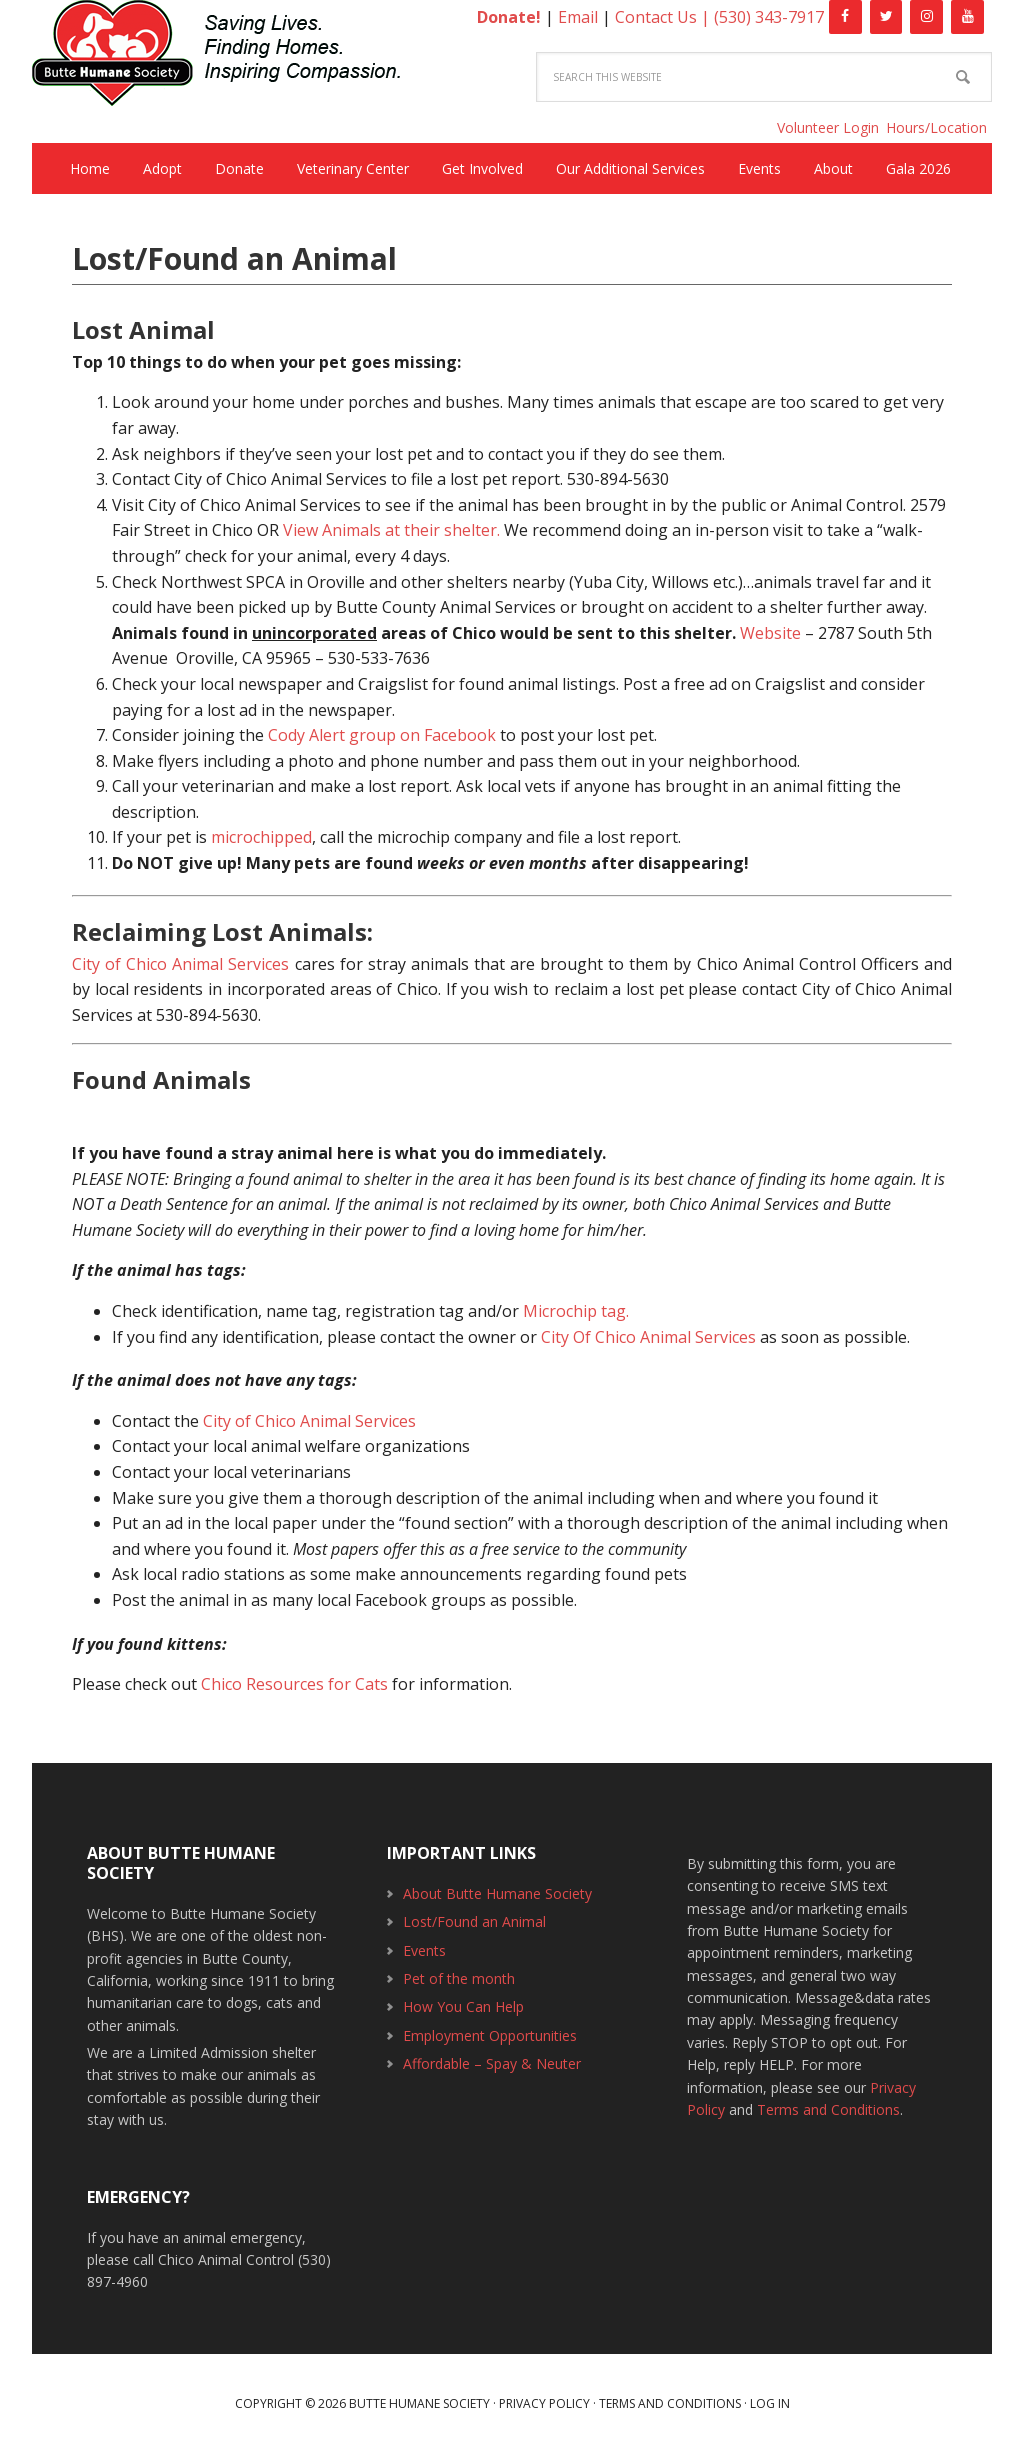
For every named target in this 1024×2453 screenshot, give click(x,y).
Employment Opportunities (490, 2035)
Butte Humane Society (232, 56)
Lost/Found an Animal (474, 1921)
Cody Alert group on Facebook (382, 735)
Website (770, 633)
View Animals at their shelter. (391, 530)
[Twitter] (886, 17)
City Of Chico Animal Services (648, 1337)
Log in (770, 2403)
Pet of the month (459, 1978)
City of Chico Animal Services (180, 964)
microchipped (261, 837)
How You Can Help (463, 2006)
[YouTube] (967, 17)
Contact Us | (664, 17)
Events (424, 1950)
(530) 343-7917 (769, 17)
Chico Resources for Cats (294, 1684)
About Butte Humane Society (497, 1893)
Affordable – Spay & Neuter (492, 2063)
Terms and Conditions (828, 2109)
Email (578, 17)
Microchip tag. (576, 1311)
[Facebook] (845, 17)
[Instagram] (926, 17)
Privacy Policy (544, 2403)
